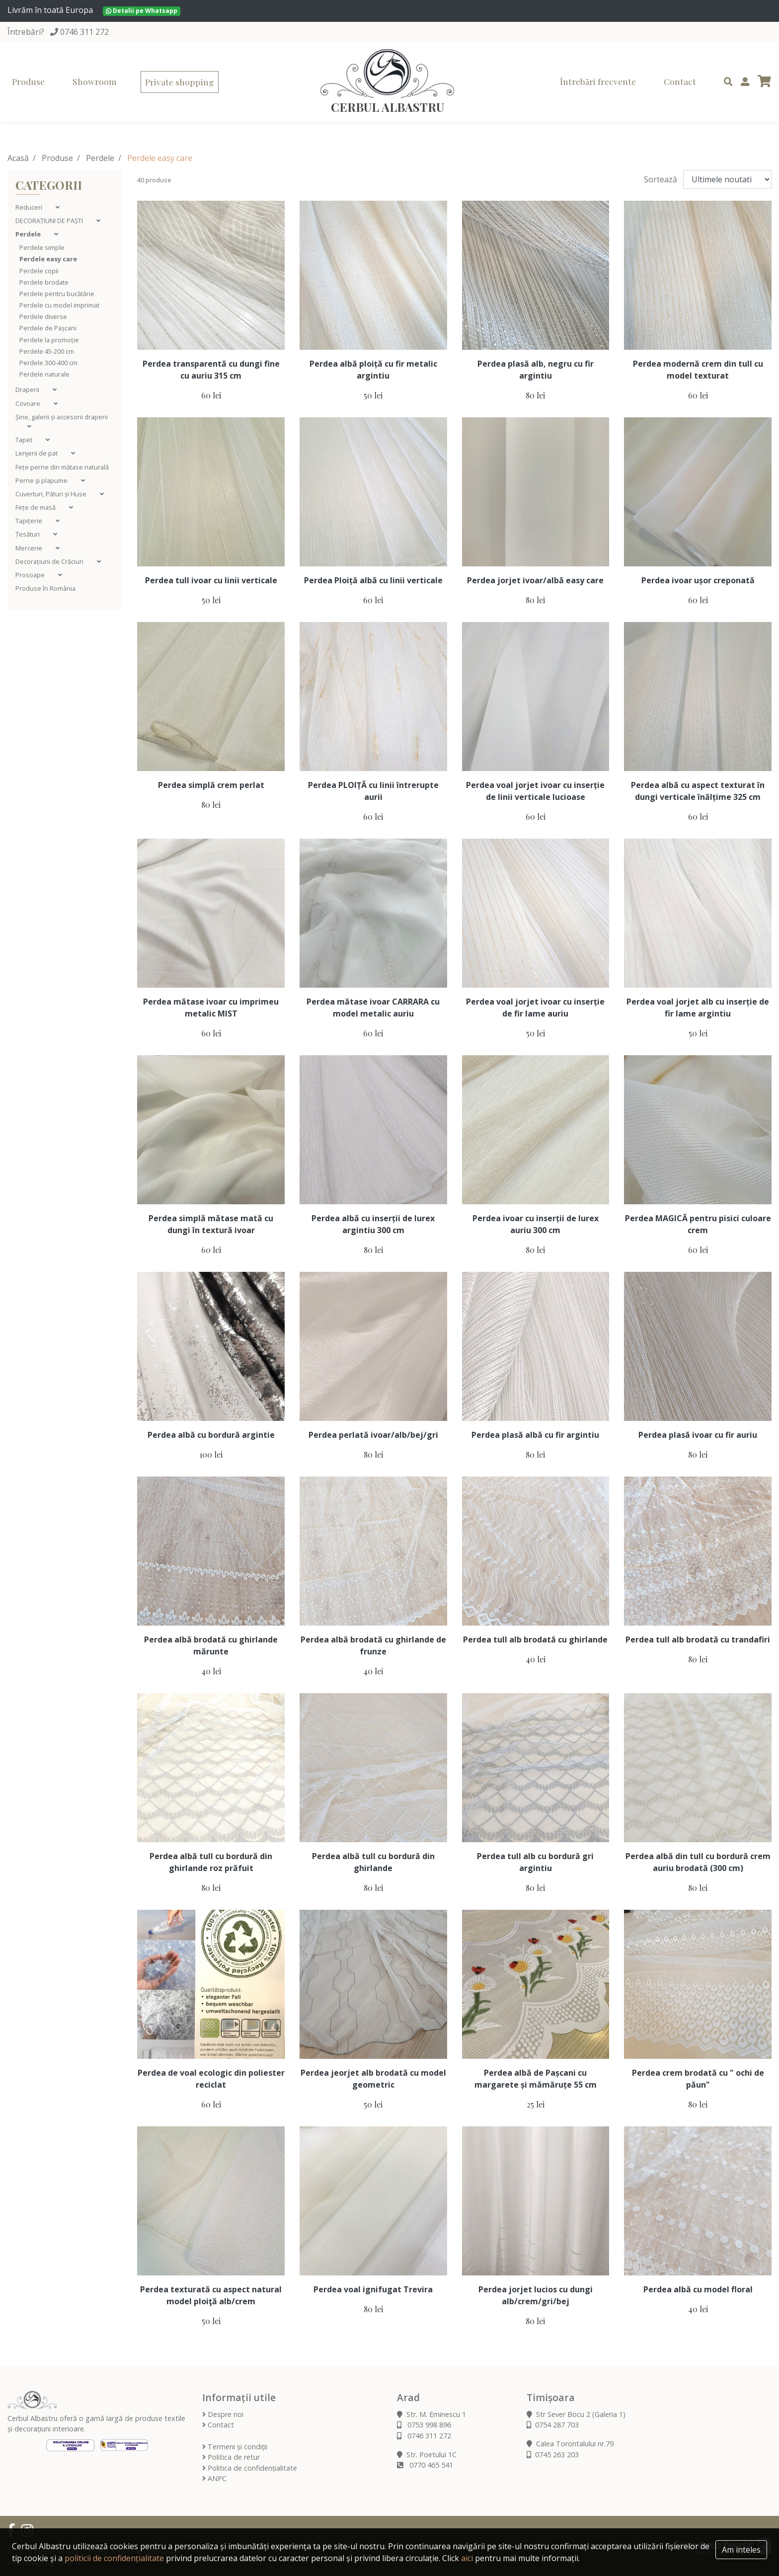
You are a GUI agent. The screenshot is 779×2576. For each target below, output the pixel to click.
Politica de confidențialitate (249, 2468)
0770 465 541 (425, 2465)
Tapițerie (29, 520)
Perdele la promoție (49, 339)
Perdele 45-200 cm (46, 351)
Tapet (24, 439)
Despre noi (222, 2414)
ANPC (214, 2478)
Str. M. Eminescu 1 (431, 2414)
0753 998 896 (424, 2424)
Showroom (95, 81)
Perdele (100, 158)
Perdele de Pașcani (48, 327)
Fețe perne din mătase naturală (62, 467)
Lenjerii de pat (37, 453)
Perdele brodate (44, 282)
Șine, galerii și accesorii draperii (61, 416)
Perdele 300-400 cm (48, 362)
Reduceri (29, 207)
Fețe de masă (36, 507)
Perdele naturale (44, 374)
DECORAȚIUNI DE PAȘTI (49, 220)
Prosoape (30, 574)
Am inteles (741, 2549)
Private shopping (179, 81)
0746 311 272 (84, 31)
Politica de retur (231, 2457)
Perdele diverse (43, 316)
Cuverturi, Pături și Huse (51, 493)
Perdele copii (39, 270)
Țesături (28, 534)
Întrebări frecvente (598, 81)
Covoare (28, 403)
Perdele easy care (48, 258)
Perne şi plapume (42, 480)
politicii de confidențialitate (114, 2558)
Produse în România (45, 588)
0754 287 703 (553, 2424)
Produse (28, 81)
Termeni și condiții (234, 2446)
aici (467, 2558)
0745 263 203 (553, 2454)
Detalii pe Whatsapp (141, 10)
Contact (680, 81)
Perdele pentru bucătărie (56, 293)
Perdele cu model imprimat (59, 305)
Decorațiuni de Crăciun (50, 561)
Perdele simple (42, 247)
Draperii (28, 389)
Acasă (18, 158)
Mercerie (29, 548)
